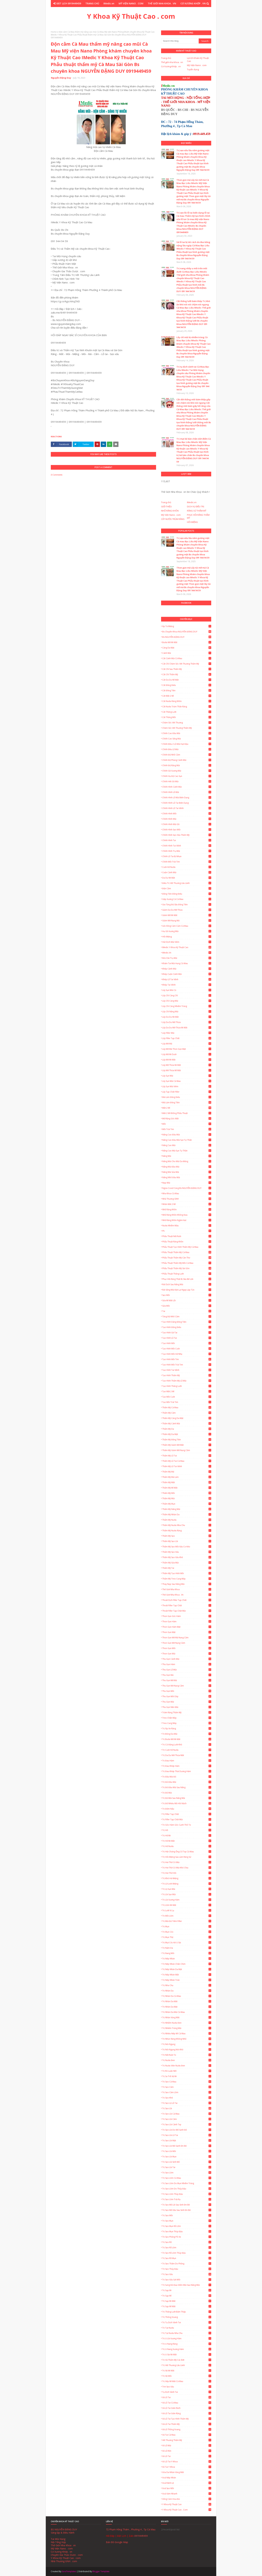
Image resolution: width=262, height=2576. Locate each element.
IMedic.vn (191, 502)
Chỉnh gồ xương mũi (186, 770)
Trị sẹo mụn (186, 2220)
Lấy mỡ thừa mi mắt (186, 1065)
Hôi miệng (186, 936)
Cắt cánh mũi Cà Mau (186, 658)
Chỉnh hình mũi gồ (186, 824)
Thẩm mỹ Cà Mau (186, 1407)
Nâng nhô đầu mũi (186, 1177)
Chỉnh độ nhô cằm (186, 754)
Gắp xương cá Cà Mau (186, 899)
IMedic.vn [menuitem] (108, 3)
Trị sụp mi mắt (186, 2301)
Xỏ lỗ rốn (186, 2450)
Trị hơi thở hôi (186, 1873)
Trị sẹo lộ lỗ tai (186, 2103)
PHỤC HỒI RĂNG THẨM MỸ (198, 516)
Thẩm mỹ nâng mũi (186, 1509)
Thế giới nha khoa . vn (172, 62)
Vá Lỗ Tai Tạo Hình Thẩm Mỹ (186, 2418)
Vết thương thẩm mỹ (186, 2440)
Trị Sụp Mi (186, 2290)
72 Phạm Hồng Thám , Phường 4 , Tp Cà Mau (130, 2529)
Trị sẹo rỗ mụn (186, 2258)
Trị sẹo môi (186, 2215)
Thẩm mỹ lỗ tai (186, 1455)
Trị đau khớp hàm (186, 1766)
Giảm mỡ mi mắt (186, 915)
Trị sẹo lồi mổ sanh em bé (186, 2145)
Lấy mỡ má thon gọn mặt (186, 1049)
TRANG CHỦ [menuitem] (92, 3)
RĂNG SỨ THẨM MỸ (196, 510)
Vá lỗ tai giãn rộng (186, 2413)
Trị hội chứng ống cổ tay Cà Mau (186, 1851)
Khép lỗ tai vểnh (186, 979)
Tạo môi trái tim (186, 1402)
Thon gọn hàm (186, 1621)
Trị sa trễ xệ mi (186, 2076)
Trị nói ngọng (186, 2044)
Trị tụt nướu (186, 2327)
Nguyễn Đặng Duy (61, 77)
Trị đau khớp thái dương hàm (186, 1771)
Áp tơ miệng (186, 626)
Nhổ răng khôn (186, 1209)
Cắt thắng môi (186, 717)
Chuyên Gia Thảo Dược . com (67, 2554)
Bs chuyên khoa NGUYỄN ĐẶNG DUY (186, 631)
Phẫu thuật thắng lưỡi (186, 1273)
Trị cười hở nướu (186, 1749)
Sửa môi (186, 1305)
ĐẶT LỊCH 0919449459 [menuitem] (68, 3)
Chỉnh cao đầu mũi (186, 733)
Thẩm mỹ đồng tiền (186, 1439)
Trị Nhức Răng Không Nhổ (186, 2038)
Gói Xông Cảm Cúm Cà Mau (186, 925)
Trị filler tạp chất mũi (186, 1819)
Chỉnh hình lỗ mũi (186, 792)
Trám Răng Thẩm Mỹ (186, 1712)
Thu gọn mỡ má (186, 1680)
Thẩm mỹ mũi (186, 1498)
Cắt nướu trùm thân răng (186, 706)
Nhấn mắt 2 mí (186, 1204)
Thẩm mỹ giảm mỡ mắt (186, 1445)
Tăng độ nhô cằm (186, 1316)
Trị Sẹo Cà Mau (186, 2081)
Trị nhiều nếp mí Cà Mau (186, 2033)
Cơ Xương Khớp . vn (171, 66)
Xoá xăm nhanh (186, 2493)
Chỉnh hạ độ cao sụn (186, 776)
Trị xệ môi (186, 2376)
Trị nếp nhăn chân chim (186, 1964)
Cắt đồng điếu (186, 685)
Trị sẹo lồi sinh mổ (186, 2161)
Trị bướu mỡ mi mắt (186, 1739)
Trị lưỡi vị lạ (186, 1910)
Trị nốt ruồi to (186, 2054)
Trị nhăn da (186, 1990)
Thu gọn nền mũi (186, 1707)
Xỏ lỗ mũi (186, 2445)
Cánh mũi (186, 653)
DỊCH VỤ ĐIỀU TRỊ (195, 506)
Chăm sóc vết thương (186, 722)
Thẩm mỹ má (186, 1471)
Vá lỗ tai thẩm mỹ (186, 2424)
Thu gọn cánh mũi (186, 1659)
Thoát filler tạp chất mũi (186, 1610)
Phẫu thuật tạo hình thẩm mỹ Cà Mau (186, 1247)
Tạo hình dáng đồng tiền (186, 1321)
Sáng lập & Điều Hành (62, 2532)
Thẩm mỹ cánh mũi (186, 1423)
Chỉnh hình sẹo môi (186, 829)
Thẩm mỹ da (186, 1428)
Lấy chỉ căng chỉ (186, 995)
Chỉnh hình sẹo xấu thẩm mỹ (186, 835)
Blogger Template (100, 2571)
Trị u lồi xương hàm (186, 2338)
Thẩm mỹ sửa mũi (186, 1562)
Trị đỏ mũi (186, 1792)
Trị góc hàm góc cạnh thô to (186, 1824)
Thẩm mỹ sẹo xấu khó (186, 1557)
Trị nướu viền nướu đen (186, 2065)
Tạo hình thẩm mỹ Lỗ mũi (186, 1380)
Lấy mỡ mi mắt (186, 1059)
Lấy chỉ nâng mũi (186, 1011)
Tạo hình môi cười (186, 1348)
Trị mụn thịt (186, 1937)
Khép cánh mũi (186, 968)
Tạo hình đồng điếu (186, 1327)
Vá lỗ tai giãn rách (186, 2408)
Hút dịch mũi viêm (186, 942)
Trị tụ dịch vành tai (186, 2322)
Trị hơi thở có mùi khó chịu (186, 1867)
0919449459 (141, 2535)
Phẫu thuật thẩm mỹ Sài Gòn (186, 1268)
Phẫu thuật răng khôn (186, 1241)
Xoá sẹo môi (186, 2488)
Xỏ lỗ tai (186, 2456)
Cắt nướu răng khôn (186, 701)
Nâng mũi (186, 1156)
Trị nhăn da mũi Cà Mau (186, 2012)
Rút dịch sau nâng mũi (186, 1284)
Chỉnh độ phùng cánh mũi (186, 760)
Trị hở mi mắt (186, 1840)
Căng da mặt (186, 647)
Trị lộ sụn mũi (186, 1889)
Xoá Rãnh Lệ (186, 2483)
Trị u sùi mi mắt (186, 2354)
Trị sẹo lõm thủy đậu (186, 2194)
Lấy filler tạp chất (186, 1038)
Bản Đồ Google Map (117, 2542)
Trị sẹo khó (186, 2097)
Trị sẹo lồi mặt (186, 2140)
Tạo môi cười (186, 1396)
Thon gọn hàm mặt (186, 1626)
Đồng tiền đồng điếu (186, 893)
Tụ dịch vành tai (186, 2392)
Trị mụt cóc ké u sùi (186, 1942)
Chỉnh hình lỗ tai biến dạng (186, 802)
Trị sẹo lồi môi (186, 2151)
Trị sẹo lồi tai (186, 2167)
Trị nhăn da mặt (186, 2006)
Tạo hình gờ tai (186, 1332)
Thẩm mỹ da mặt (186, 1434)
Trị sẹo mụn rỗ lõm (186, 2226)
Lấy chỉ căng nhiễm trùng (186, 1006)
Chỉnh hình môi (186, 813)
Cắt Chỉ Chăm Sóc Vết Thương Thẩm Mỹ (186, 663)
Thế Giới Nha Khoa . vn (63, 2545)
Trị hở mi (186, 1835)
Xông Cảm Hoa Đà (186, 2499)
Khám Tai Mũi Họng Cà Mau (186, 963)
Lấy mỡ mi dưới (186, 1054)
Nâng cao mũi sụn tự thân (186, 1150)
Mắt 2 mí (186, 1107)
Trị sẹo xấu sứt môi (186, 2279)
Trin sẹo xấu (186, 2386)
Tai (186, 1311)
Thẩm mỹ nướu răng (186, 1530)
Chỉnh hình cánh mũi (186, 786)
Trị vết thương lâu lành (186, 2365)
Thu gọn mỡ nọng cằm (186, 1685)
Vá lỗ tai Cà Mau (186, 2402)
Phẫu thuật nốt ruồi (186, 1236)
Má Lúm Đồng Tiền (186, 1102)
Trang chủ (166, 58)
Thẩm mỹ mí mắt (186, 1487)
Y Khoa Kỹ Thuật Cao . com (131, 16)
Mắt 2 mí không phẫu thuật (186, 1113)
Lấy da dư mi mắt (186, 1016)
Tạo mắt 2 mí (186, 1391)
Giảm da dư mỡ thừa (186, 909)
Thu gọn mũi (186, 1701)
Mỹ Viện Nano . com (197, 65)
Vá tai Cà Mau (186, 2434)
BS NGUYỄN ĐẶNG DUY (64, 2529)
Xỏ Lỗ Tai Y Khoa (186, 2461)
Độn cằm (186, 888)
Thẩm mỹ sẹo (186, 1535)
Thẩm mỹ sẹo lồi (186, 1541)
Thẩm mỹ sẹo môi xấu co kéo (186, 1546)
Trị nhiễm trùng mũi (186, 2028)
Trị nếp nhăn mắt (186, 1974)
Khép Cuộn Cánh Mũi (186, 974)
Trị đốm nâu (186, 1808)
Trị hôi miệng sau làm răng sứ (186, 1857)
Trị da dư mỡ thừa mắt (186, 1755)
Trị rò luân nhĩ (186, 2071)
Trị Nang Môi (186, 1953)
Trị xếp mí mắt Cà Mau (186, 2381)
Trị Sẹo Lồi (186, 2108)
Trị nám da (186, 1947)
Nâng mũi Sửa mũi (186, 1172)
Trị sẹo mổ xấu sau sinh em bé (186, 2210)
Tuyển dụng (193, 69)
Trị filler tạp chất (186, 1814)
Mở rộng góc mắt (186, 1118)
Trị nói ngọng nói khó (186, 2049)
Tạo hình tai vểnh (186, 1370)
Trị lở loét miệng (186, 1883)
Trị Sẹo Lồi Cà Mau (186, 2113)
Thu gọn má (186, 1675)
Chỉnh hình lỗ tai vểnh (186, 808)
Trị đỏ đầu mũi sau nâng (186, 1787)
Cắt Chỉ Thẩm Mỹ (186, 674)
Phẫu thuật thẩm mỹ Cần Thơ (186, 1257)
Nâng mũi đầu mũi (186, 1166)
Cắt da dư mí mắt (186, 679)
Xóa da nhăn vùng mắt (186, 2472)
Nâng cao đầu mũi (186, 1134)
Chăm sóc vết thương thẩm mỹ (186, 728)
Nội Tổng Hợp (58, 2542)
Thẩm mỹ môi (186, 1493)
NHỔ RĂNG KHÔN (170, 510)
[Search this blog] (180, 40)
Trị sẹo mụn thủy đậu (186, 2231)
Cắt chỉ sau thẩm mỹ (186, 669)
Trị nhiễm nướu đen (186, 2022)
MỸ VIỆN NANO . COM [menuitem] (131, 3)
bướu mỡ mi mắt (186, 642)
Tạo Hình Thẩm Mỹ (186, 1375)
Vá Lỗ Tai (186, 2397)
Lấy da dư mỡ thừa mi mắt (186, 1027)
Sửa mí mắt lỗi (186, 1300)
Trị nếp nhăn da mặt (186, 1969)
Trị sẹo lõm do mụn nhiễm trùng (186, 2183)
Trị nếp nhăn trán (186, 1980)
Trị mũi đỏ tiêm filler (186, 1921)
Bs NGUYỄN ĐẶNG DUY (186, 637)
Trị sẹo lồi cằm (186, 2119)
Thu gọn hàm (186, 1664)
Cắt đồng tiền (186, 690)
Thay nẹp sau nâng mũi (186, 1584)
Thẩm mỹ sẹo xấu (186, 1552)
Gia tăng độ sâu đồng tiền (186, 904)
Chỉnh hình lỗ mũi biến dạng (186, 797)
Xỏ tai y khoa (186, 2466)
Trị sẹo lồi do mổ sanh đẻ (186, 2129)
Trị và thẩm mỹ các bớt (186, 2359)
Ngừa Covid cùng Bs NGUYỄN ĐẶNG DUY (186, 1188)
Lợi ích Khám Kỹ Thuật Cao (198, 60)
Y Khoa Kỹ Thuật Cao (186, 2504)
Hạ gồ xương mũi (186, 931)
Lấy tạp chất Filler (186, 1091)
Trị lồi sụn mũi (186, 1894)
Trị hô (186, 1830)
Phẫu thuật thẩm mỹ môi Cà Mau (186, 1263)
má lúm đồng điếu (186, 1097)
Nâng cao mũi (186, 1145)
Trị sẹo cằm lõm (186, 2092)
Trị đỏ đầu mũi (186, 1782)
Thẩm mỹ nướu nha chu (186, 1525)
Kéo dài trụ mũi (186, 958)
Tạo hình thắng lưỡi (186, 1386)
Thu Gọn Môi (186, 1691)
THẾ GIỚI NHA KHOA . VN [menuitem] (162, 3)
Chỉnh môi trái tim (186, 861)
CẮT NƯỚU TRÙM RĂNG (172, 519)
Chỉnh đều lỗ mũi (186, 749)
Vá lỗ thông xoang (186, 2429)
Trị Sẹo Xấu (186, 2274)
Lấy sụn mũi (186, 1075)
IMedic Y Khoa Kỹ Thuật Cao (186, 947)
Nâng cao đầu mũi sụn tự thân (186, 1140)
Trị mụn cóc (186, 1931)
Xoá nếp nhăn (186, 2477)
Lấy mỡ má (186, 1043)
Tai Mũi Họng (58, 2539)
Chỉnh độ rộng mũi (186, 765)
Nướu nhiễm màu (186, 1225)
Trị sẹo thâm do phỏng (186, 2263)
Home (54, 31)
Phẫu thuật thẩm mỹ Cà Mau (186, 1252)
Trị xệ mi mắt (186, 2370)
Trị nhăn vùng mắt (186, 2017)
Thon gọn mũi (186, 1653)
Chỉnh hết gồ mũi (186, 781)
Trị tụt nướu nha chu (186, 2333)
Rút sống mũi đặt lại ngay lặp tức (186, 1289)
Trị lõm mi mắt (186, 1905)
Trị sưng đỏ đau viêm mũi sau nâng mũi (186, 2285)
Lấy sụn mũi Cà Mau (186, 1081)
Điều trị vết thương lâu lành (186, 883)
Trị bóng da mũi (186, 1733)
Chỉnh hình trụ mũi (186, 851)
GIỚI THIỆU (166, 506)
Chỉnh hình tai (186, 840)
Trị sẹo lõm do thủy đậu (186, 2188)
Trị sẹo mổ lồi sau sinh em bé (186, 2204)
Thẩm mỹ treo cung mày (186, 1578)
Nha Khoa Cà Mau (186, 1193)
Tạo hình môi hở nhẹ (186, 1354)
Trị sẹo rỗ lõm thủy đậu (186, 2252)
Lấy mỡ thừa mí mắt (186, 1070)
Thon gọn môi (186, 1648)
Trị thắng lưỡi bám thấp (186, 2311)
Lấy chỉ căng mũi (186, 1000)
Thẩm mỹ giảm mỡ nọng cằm (186, 1450)
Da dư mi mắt (186, 877)
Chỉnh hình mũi (186, 818)
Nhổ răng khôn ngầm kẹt (186, 1220)
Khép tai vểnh (186, 984)
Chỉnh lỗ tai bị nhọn (186, 856)
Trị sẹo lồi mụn (186, 2156)
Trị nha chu (186, 1985)
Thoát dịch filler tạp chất (186, 1600)
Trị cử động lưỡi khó (186, 1744)
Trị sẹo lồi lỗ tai (186, 2135)
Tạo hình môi (186, 1343)
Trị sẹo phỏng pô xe (186, 2236)
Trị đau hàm (186, 1760)
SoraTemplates (69, 2571)
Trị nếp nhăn (186, 1958)
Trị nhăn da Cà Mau (186, 1996)
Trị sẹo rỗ (186, 2242)
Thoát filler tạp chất (186, 1605)
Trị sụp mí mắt (186, 2306)
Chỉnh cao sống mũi (186, 738)
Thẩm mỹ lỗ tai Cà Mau (186, 1461)
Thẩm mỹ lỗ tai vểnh (186, 1466)
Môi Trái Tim (186, 1129)
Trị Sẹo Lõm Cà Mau (186, 2178)
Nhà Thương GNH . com (64, 2561)
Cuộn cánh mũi (186, 872)
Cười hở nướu (186, 867)
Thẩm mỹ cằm (186, 1412)
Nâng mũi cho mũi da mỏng (186, 1161)
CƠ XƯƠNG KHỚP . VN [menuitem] (193, 3)
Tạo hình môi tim (186, 1359)
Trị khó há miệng (186, 1878)
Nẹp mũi (186, 1182)
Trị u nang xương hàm (186, 2349)
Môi (186, 1123)
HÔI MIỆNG (192, 522)
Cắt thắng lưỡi (186, 711)
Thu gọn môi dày (186, 1696)
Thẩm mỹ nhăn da (186, 1514)
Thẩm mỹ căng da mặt (186, 1418)
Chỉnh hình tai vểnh (186, 845)
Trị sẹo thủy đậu (186, 2269)
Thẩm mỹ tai (186, 1568)
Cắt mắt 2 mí (186, 695)
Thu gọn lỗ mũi (186, 1669)
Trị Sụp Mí (186, 2295)
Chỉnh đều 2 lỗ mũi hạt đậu (186, 744)
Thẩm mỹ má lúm (186, 1477)
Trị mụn (186, 1926)
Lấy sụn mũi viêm (186, 1086)
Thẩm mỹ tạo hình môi (186, 1573)
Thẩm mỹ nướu (186, 1519)
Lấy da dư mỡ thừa (186, 1022)
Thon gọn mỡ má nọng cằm (186, 1637)
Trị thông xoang (186, 2317)
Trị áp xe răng (186, 1728)
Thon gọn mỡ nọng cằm (186, 1642)
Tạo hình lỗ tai (186, 1337)
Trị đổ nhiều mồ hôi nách (186, 1803)
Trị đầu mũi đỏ (186, 1776)
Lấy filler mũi (186, 1033)
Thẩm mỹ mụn (186, 1503)
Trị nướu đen (186, 2060)
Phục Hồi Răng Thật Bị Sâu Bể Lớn (186, 1279)
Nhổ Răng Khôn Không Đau (186, 1214)
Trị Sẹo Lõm (186, 2172)
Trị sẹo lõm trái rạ (186, 2199)
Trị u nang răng (186, 2343)
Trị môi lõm (186, 1915)
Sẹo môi (186, 1295)
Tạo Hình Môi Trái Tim (186, 1364)
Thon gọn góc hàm (186, 1616)
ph (186, 1230)
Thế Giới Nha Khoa (186, 1589)
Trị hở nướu (186, 1846)
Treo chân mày (186, 1717)
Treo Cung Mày (186, 1723)
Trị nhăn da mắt (186, 2001)
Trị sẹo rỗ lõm (186, 2247)
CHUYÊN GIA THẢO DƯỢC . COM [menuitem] (93, 10)
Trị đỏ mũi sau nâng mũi (186, 1798)
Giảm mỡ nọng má (186, 920)
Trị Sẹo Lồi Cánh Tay (186, 2124)
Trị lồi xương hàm (186, 1899)
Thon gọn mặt (186, 1632)
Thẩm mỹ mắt (186, 1482)
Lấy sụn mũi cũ (186, 990)
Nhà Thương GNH (186, 1198)
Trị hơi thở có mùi (186, 1862)
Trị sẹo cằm (186, 2087)
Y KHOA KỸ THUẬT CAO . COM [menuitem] (132, 10)
